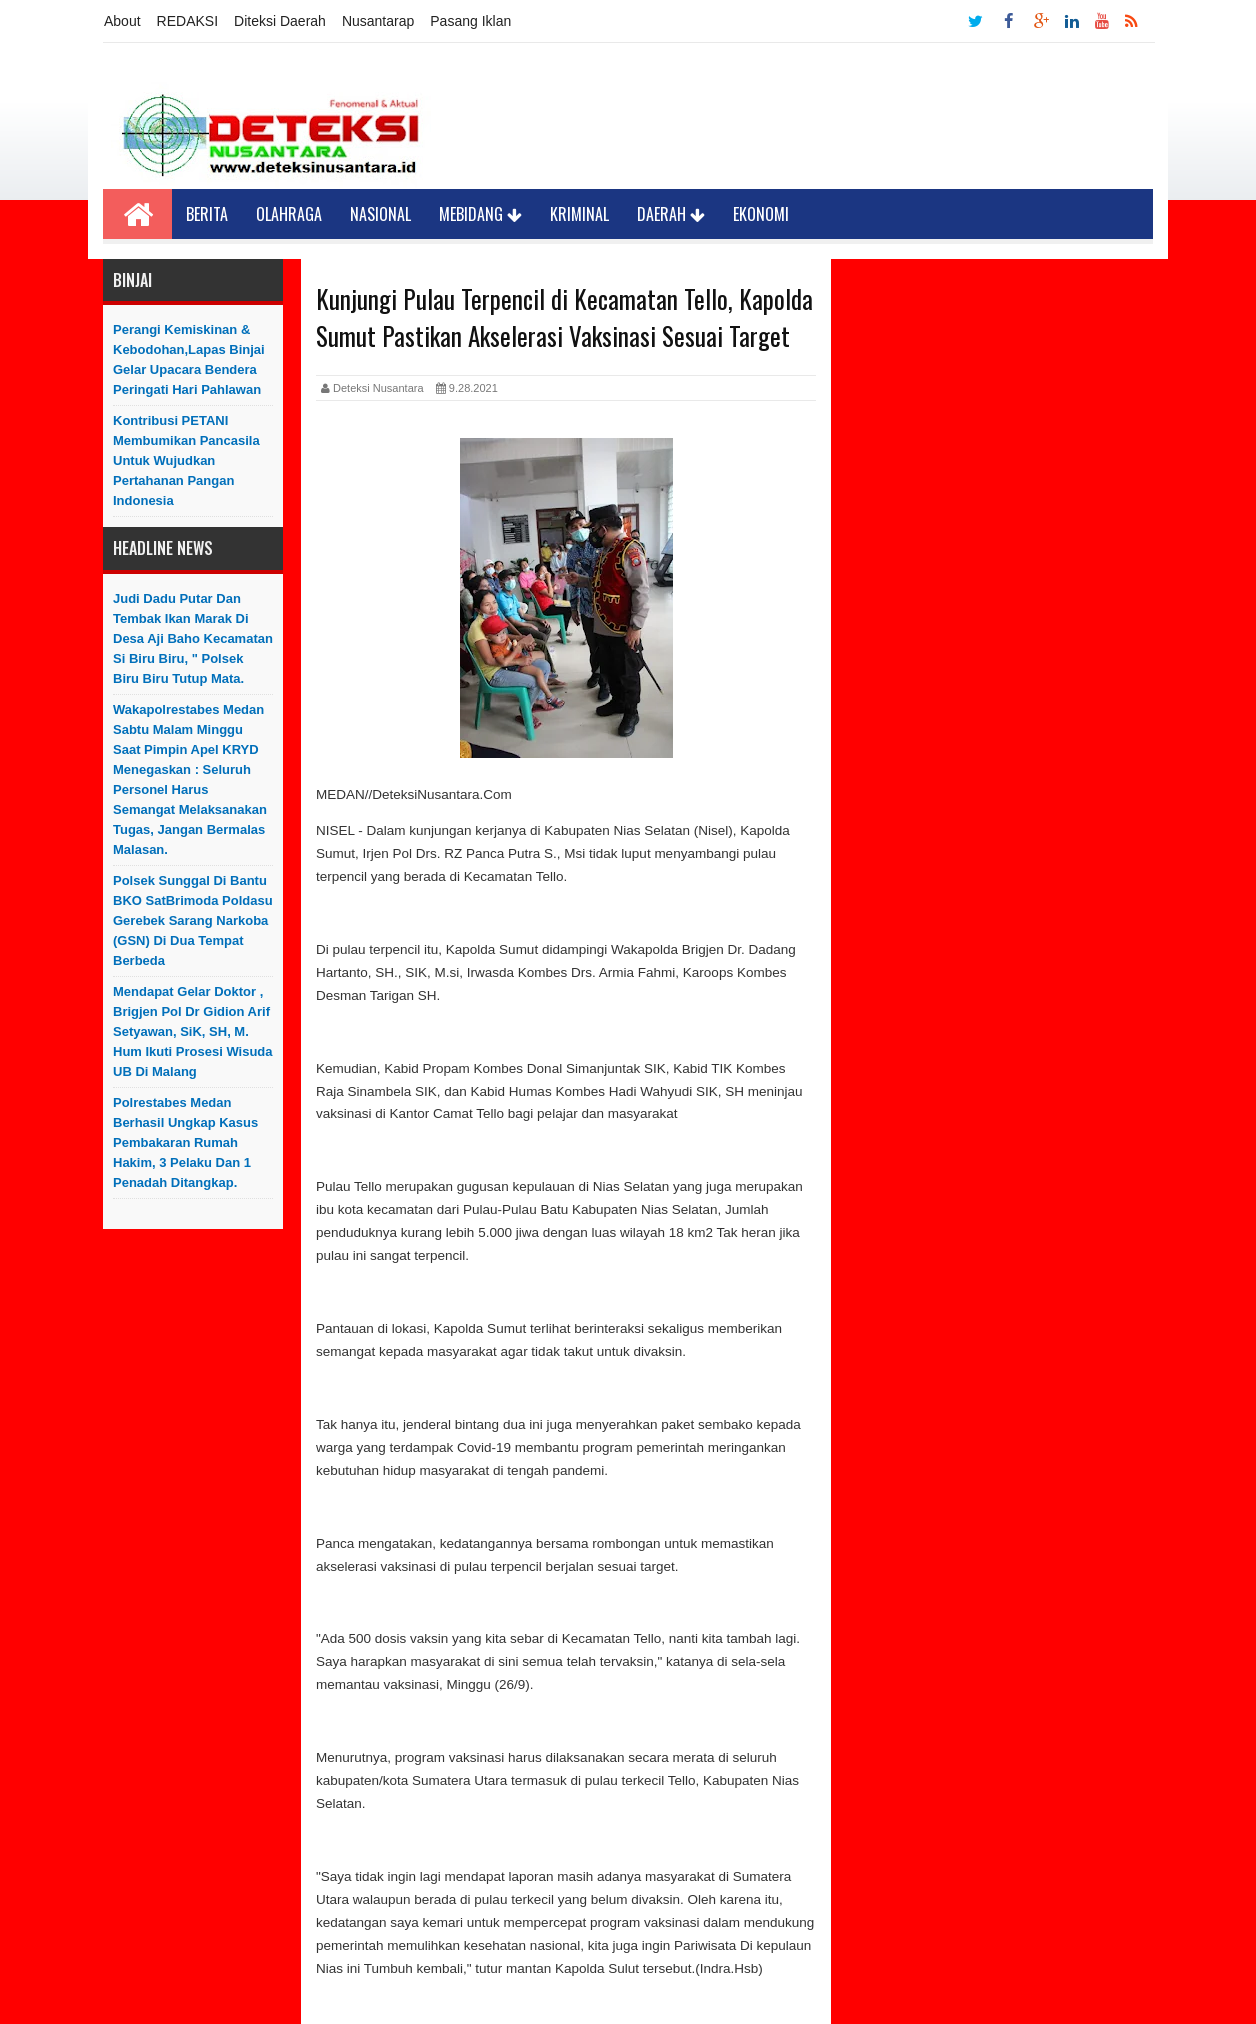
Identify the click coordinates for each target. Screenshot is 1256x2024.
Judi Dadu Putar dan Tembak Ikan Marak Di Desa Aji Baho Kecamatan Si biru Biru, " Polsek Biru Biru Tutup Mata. (193, 638)
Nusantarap (378, 21)
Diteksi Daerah (280, 21)
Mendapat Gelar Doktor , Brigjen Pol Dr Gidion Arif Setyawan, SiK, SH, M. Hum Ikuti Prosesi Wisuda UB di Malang (193, 1031)
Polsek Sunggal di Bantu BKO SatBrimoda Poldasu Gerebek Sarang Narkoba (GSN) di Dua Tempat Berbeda (193, 920)
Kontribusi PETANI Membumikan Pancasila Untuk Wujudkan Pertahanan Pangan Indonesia (186, 460)
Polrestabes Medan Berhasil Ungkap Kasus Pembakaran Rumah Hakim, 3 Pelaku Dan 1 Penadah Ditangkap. (185, 1142)
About (122, 21)
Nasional (380, 214)
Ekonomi (761, 214)
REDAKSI (187, 21)
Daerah (671, 214)
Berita (207, 214)
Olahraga (289, 214)
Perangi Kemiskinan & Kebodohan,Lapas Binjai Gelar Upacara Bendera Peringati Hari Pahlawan (189, 359)
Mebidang (480, 214)
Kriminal (579, 214)
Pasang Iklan (470, 21)
